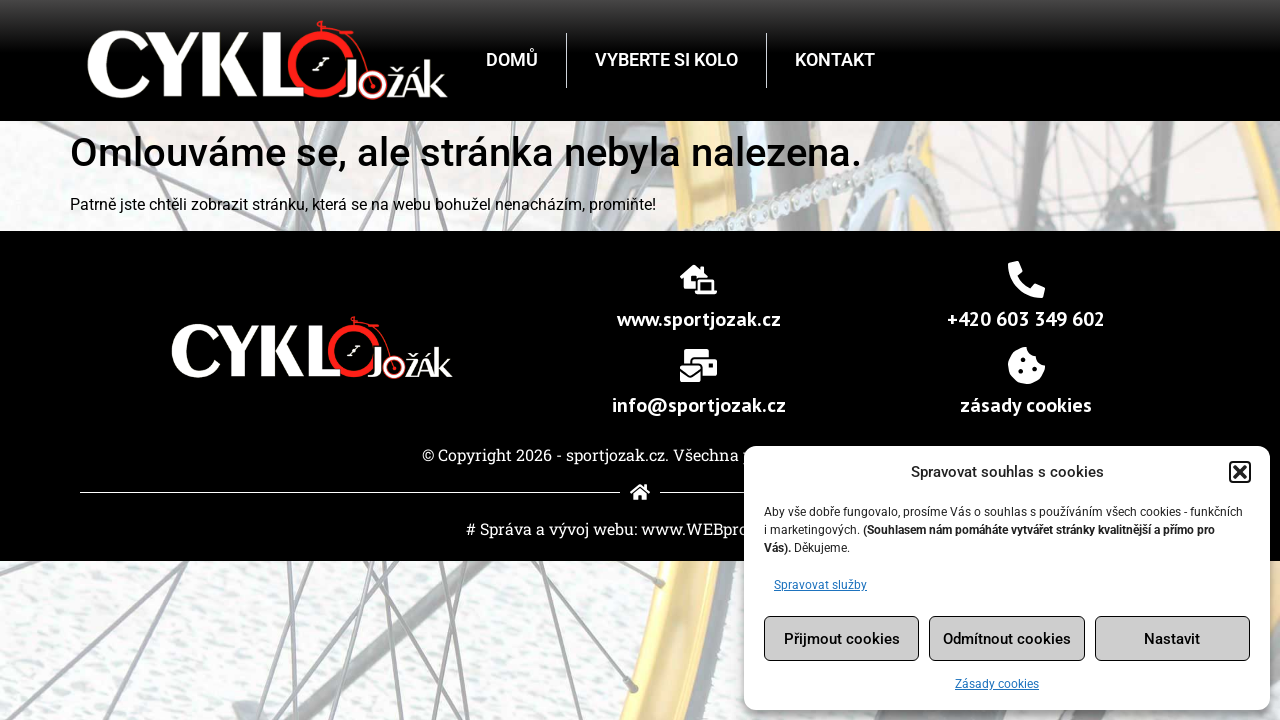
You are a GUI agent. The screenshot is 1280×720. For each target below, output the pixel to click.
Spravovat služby (820, 585)
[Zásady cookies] (1026, 365)
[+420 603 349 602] (1026, 279)
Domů (512, 59)
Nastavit (1172, 639)
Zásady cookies (997, 684)
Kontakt (835, 59)
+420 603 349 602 (1026, 319)
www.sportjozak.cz (699, 319)
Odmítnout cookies (1007, 639)
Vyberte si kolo (666, 59)
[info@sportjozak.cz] (698, 365)
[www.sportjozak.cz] (698, 279)
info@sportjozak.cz (699, 405)
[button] (1240, 472)
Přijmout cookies (842, 639)
